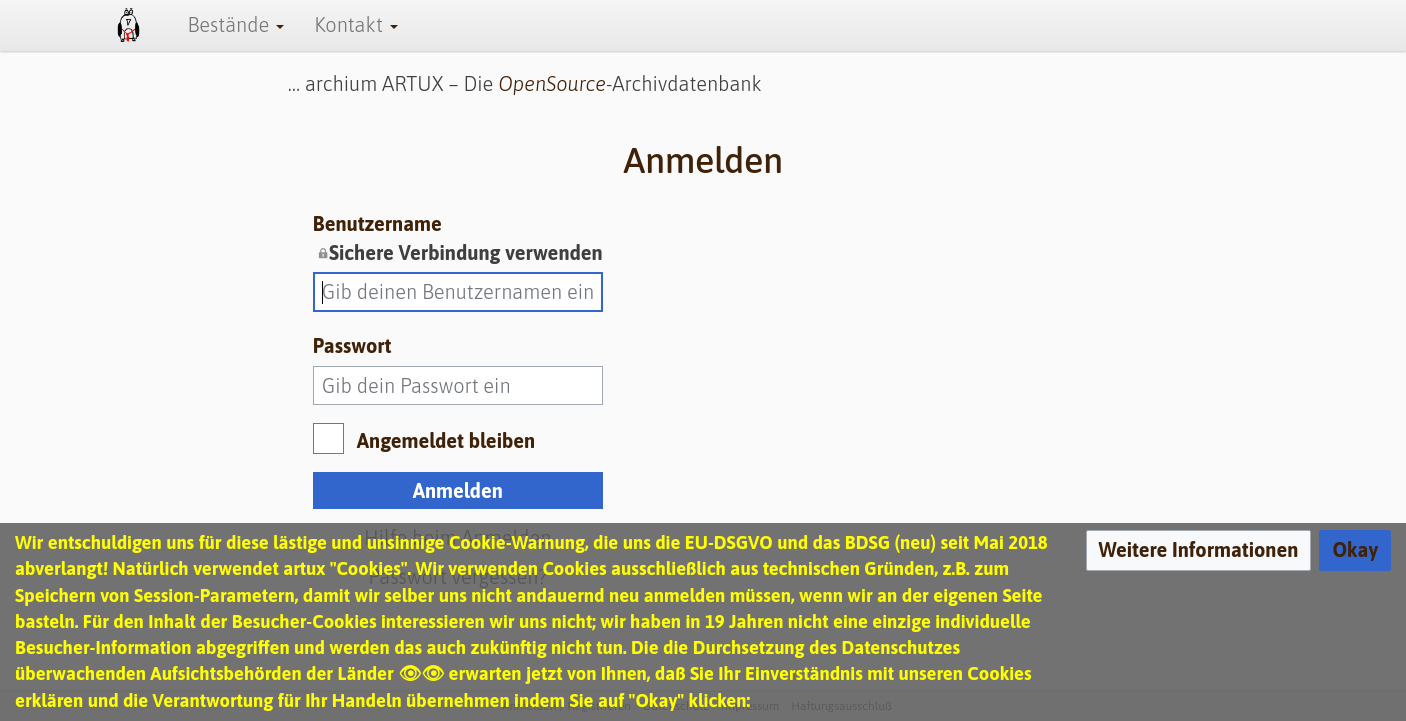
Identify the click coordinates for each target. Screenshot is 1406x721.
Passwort (352, 345)
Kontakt (355, 24)
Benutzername (458, 239)
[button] (1199, 550)
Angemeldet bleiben (446, 440)
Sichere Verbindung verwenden (466, 252)
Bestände (235, 24)
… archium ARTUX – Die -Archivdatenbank (525, 83)
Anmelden (458, 490)
